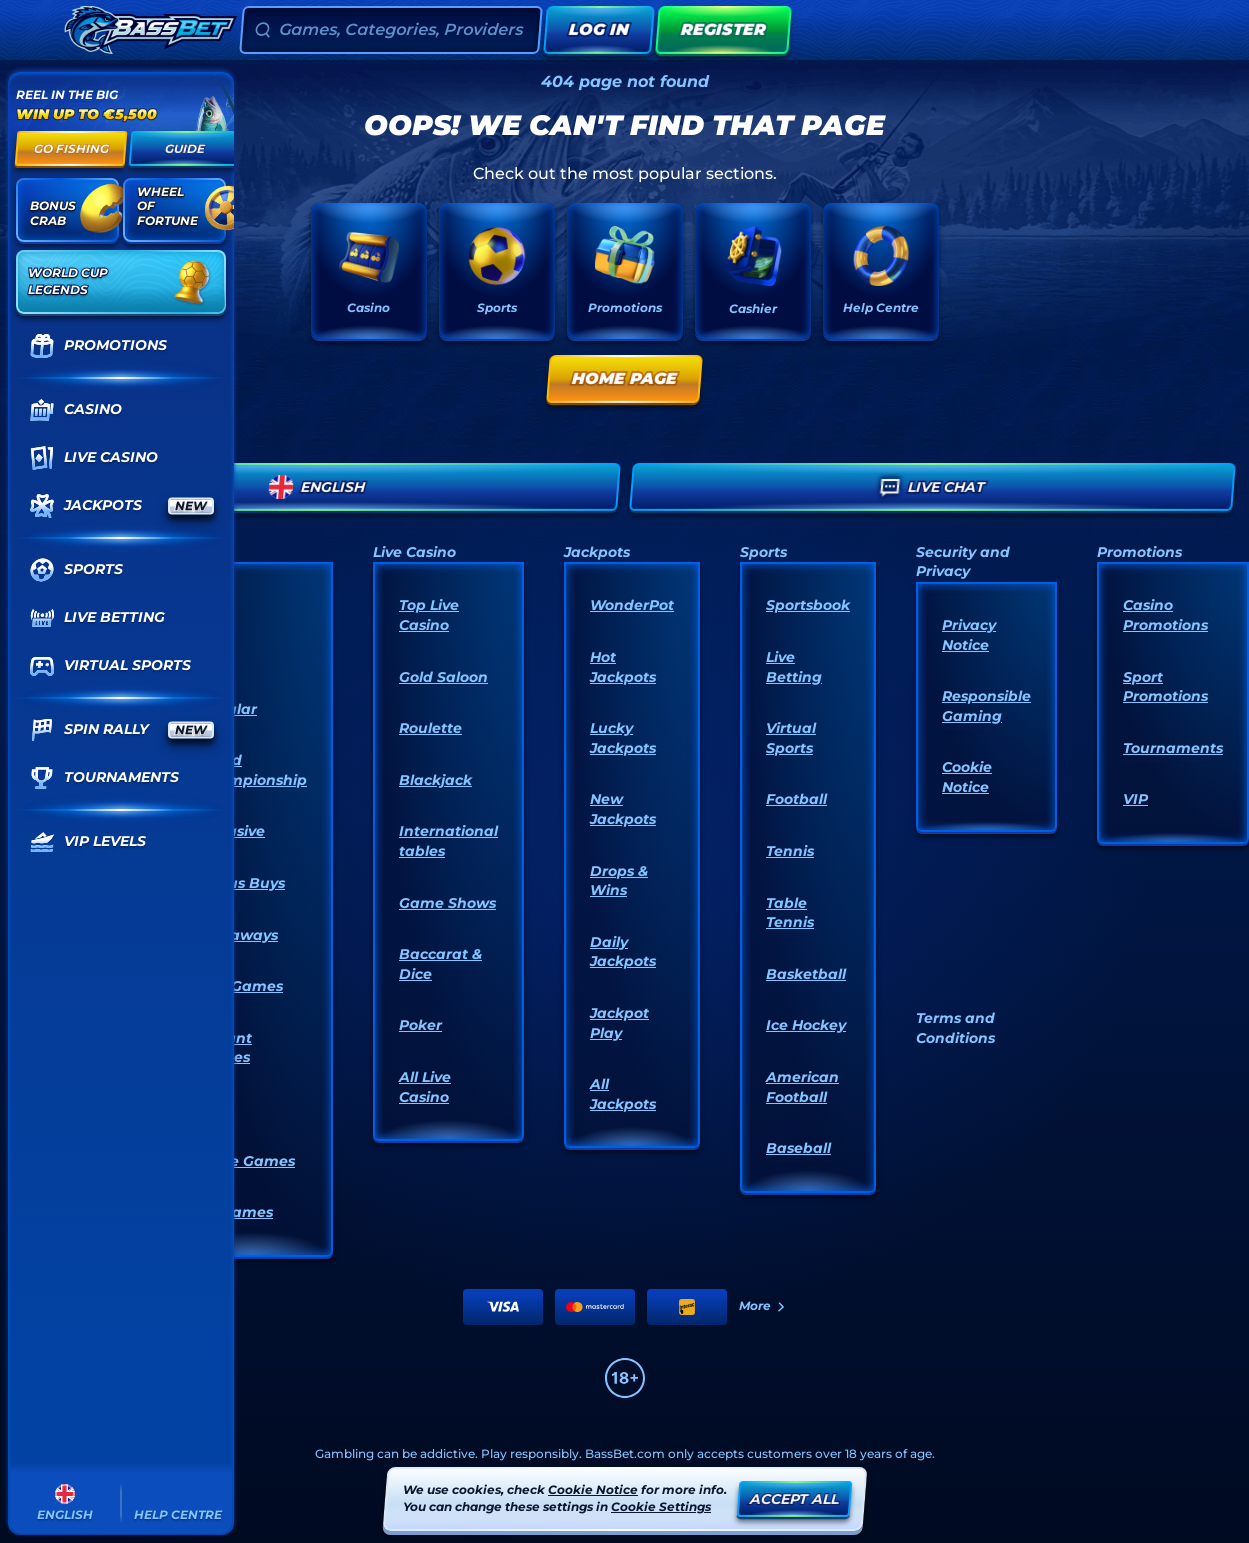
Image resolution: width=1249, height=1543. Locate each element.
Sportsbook (808, 605)
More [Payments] (763, 1305)
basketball (806, 974)
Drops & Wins (619, 881)
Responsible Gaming (986, 706)
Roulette (430, 728)
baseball (798, 1148)
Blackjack (435, 780)
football (796, 799)
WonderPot (632, 605)
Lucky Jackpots (623, 738)
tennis (790, 851)
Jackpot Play (619, 1023)
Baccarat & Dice (440, 964)
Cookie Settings (661, 1507)
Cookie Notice (967, 777)
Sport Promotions (1165, 687)
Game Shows (447, 903)
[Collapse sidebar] (34, 30)
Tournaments (1173, 748)
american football (802, 1087)
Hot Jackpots (623, 667)
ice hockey (806, 1025)
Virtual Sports (791, 738)
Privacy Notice (969, 635)
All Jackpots (623, 1094)
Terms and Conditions (955, 1028)
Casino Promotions (1165, 615)
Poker (420, 1025)
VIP (1135, 799)
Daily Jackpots (623, 952)
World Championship (252, 770)
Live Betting (794, 667)
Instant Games (225, 1048)
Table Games (246, 1161)
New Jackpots (623, 809)
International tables (448, 841)
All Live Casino (425, 1087)
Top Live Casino (429, 615)
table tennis (790, 913)
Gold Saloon (443, 677)
